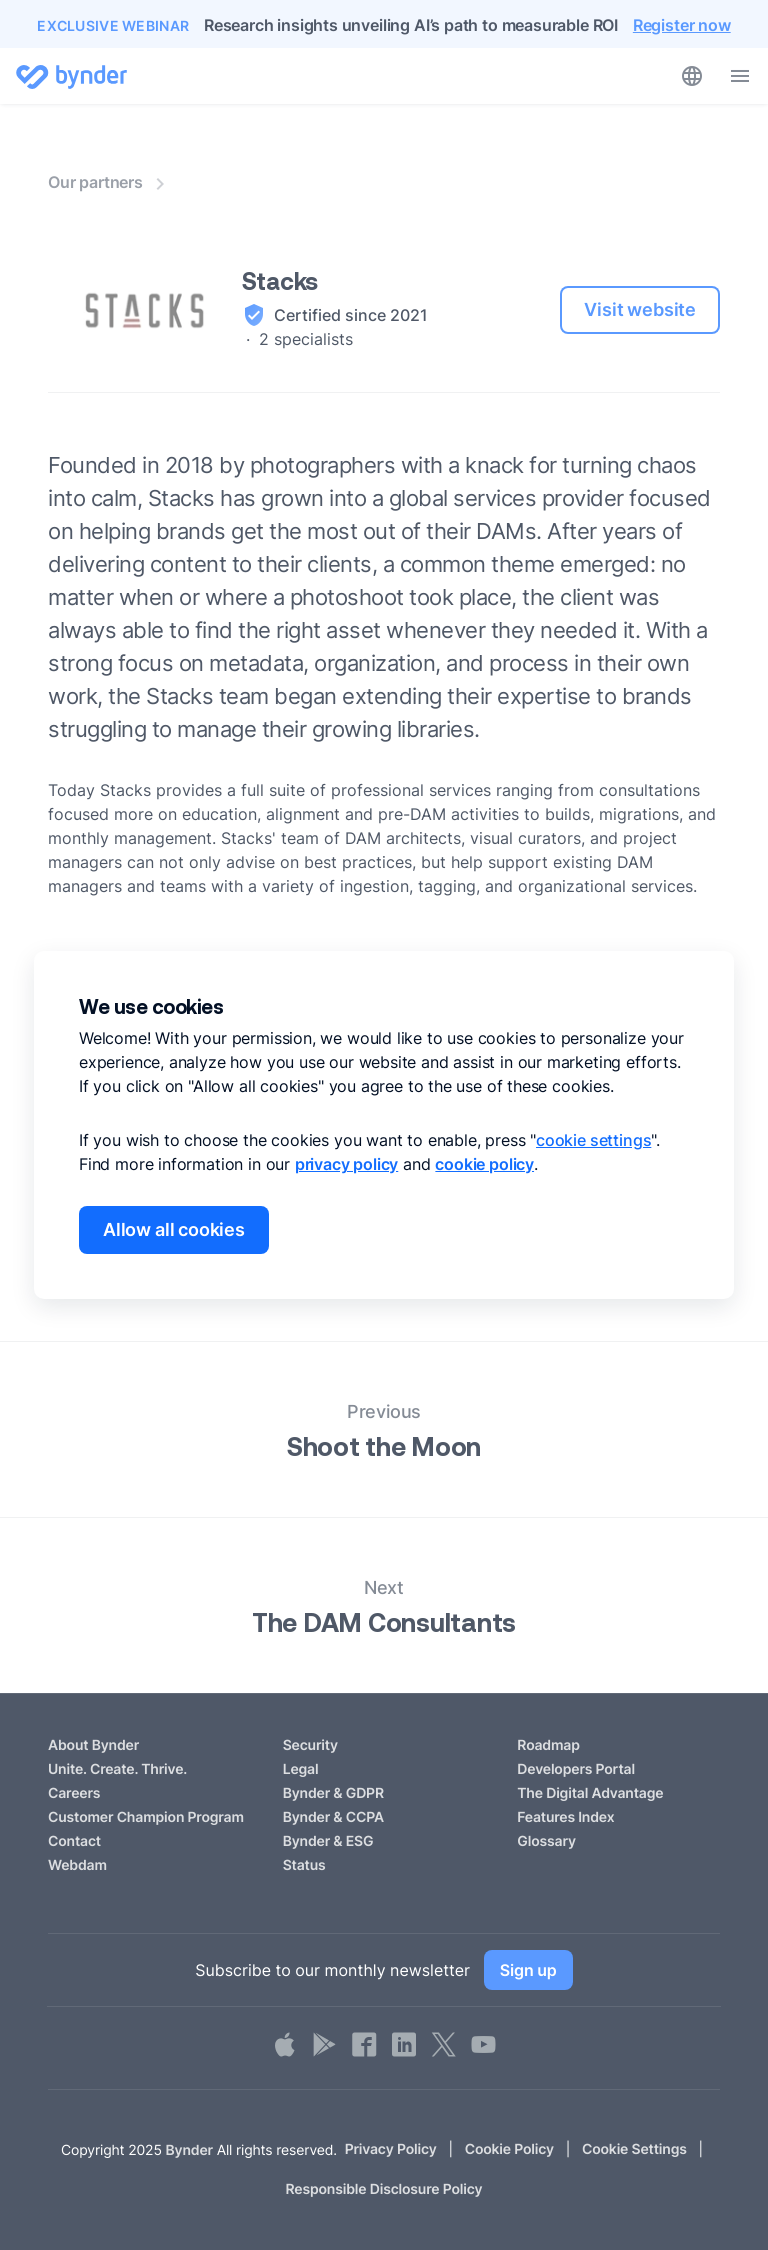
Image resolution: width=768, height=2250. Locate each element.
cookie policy (484, 1164)
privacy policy (346, 1164)
